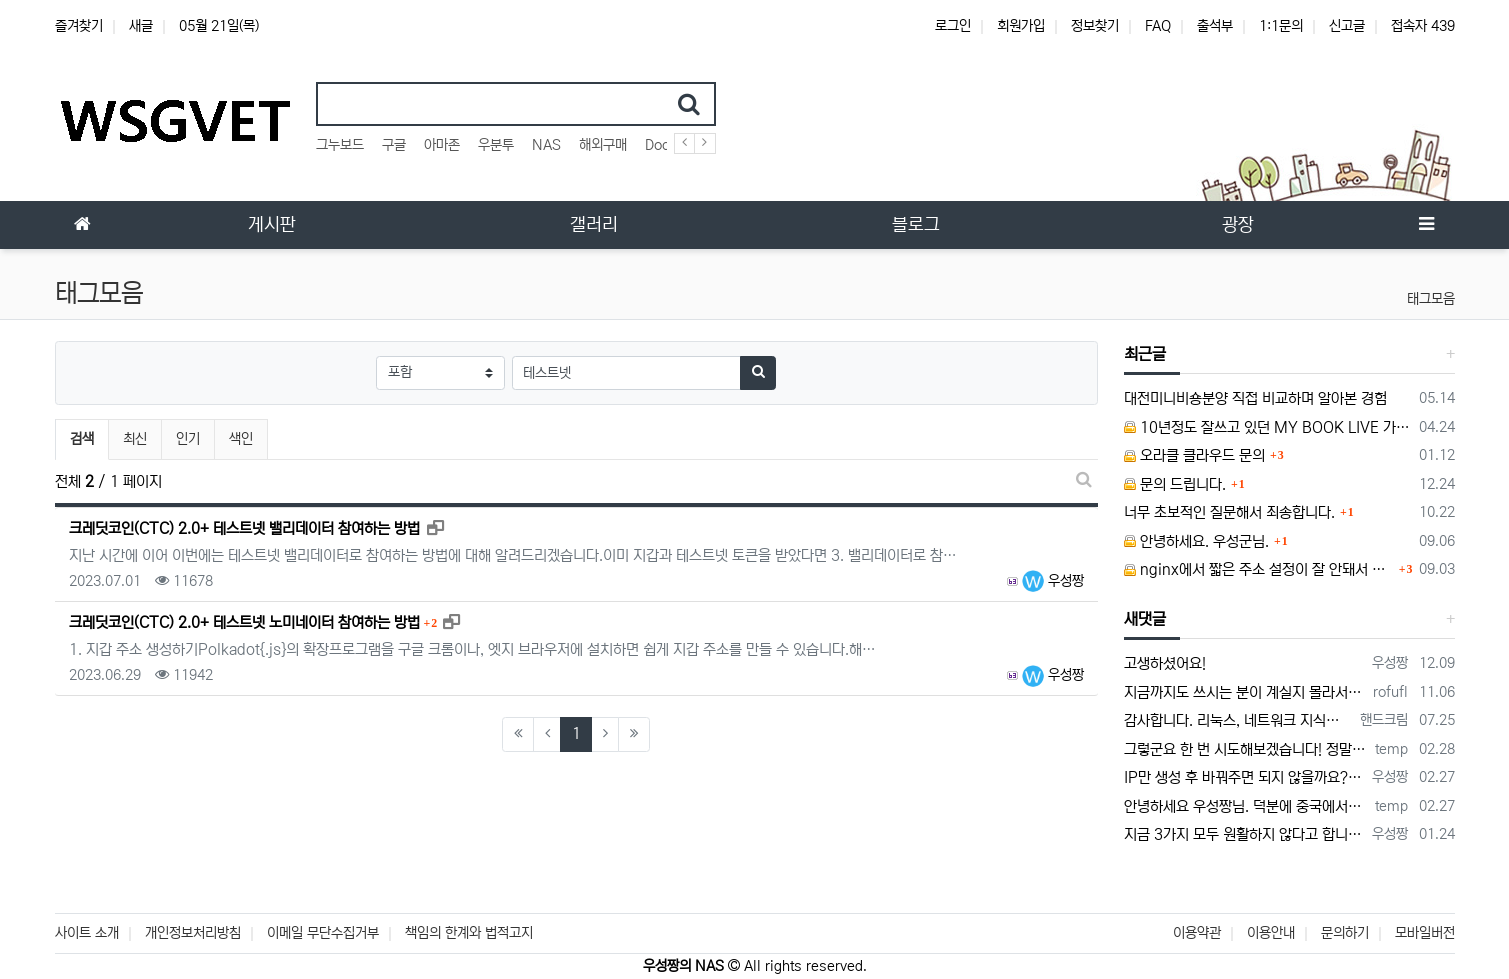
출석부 (1215, 26)
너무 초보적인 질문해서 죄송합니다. (1229, 512)
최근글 (1145, 354)
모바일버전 (1425, 933)
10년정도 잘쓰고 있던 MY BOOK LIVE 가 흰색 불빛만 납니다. (1268, 427)
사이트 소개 (87, 933)
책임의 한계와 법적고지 (469, 933)
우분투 (496, 145)
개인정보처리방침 (193, 933)
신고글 (1347, 26)
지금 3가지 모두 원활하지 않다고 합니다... (1244, 834)
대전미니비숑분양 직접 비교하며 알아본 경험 (1255, 398)
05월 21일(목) (219, 26)
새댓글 (1145, 619)
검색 (82, 439)
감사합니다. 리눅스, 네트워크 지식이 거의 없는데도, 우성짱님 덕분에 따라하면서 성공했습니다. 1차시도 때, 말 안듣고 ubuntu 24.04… (1238, 720)
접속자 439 (1423, 26)
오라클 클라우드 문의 (1194, 455)
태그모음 (1431, 299)
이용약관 (1197, 933)
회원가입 (1021, 26)
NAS (546, 145)
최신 (135, 439)
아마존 (442, 145)
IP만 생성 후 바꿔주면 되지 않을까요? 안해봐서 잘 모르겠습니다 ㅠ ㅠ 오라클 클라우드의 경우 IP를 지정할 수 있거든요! (1244, 777)
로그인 (953, 26)
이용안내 (1271, 933)
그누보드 (340, 145)
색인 (241, 439)
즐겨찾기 (79, 26)
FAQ (1158, 26)
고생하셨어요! (1165, 663)
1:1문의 (1281, 26)
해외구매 (603, 145)
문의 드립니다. (1175, 484)
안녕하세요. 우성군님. (1196, 541)
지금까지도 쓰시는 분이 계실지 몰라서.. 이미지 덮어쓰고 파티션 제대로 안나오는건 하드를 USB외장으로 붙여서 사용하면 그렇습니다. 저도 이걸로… (1245, 692)
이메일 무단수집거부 (323, 933)
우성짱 (1053, 581)
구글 (394, 145)
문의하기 (1345, 933)
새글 (141, 26)
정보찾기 (1095, 26)
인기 (188, 439)
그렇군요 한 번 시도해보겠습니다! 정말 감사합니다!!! (1246, 749)
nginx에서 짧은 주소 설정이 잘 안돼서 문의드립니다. (1259, 569)
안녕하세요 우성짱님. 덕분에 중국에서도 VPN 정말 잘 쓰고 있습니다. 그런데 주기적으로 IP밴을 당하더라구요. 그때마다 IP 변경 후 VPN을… (1246, 806)
